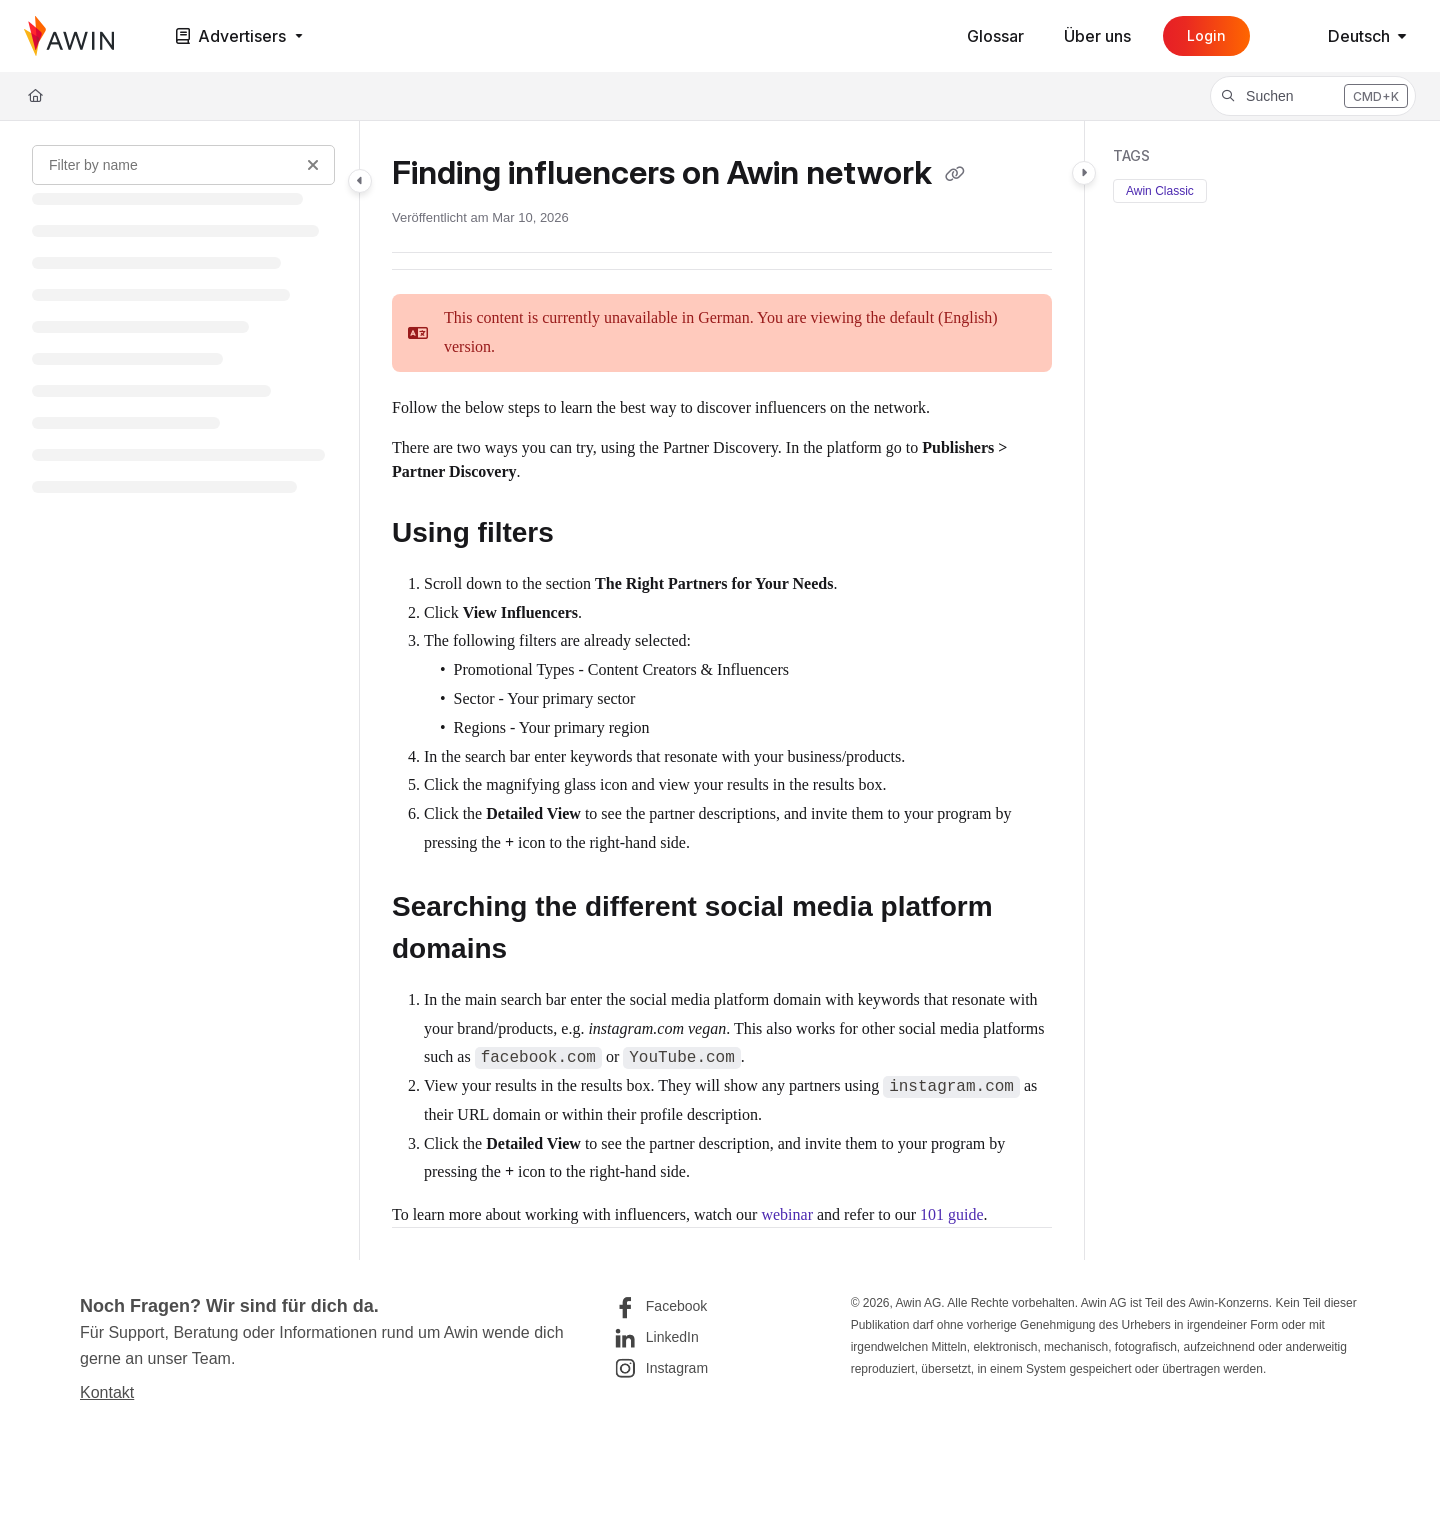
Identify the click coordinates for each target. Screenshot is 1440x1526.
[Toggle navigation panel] (360, 181)
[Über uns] (1097, 36)
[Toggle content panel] (1084, 173)
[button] (1313, 96)
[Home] (69, 36)
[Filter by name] (183, 165)
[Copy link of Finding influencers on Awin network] (955, 176)
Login (1206, 35)
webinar (787, 1214)
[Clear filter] (313, 165)
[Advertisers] (237, 36)
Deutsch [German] (1342, 36)
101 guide (952, 1214)
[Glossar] (995, 36)
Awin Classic (1160, 191)
